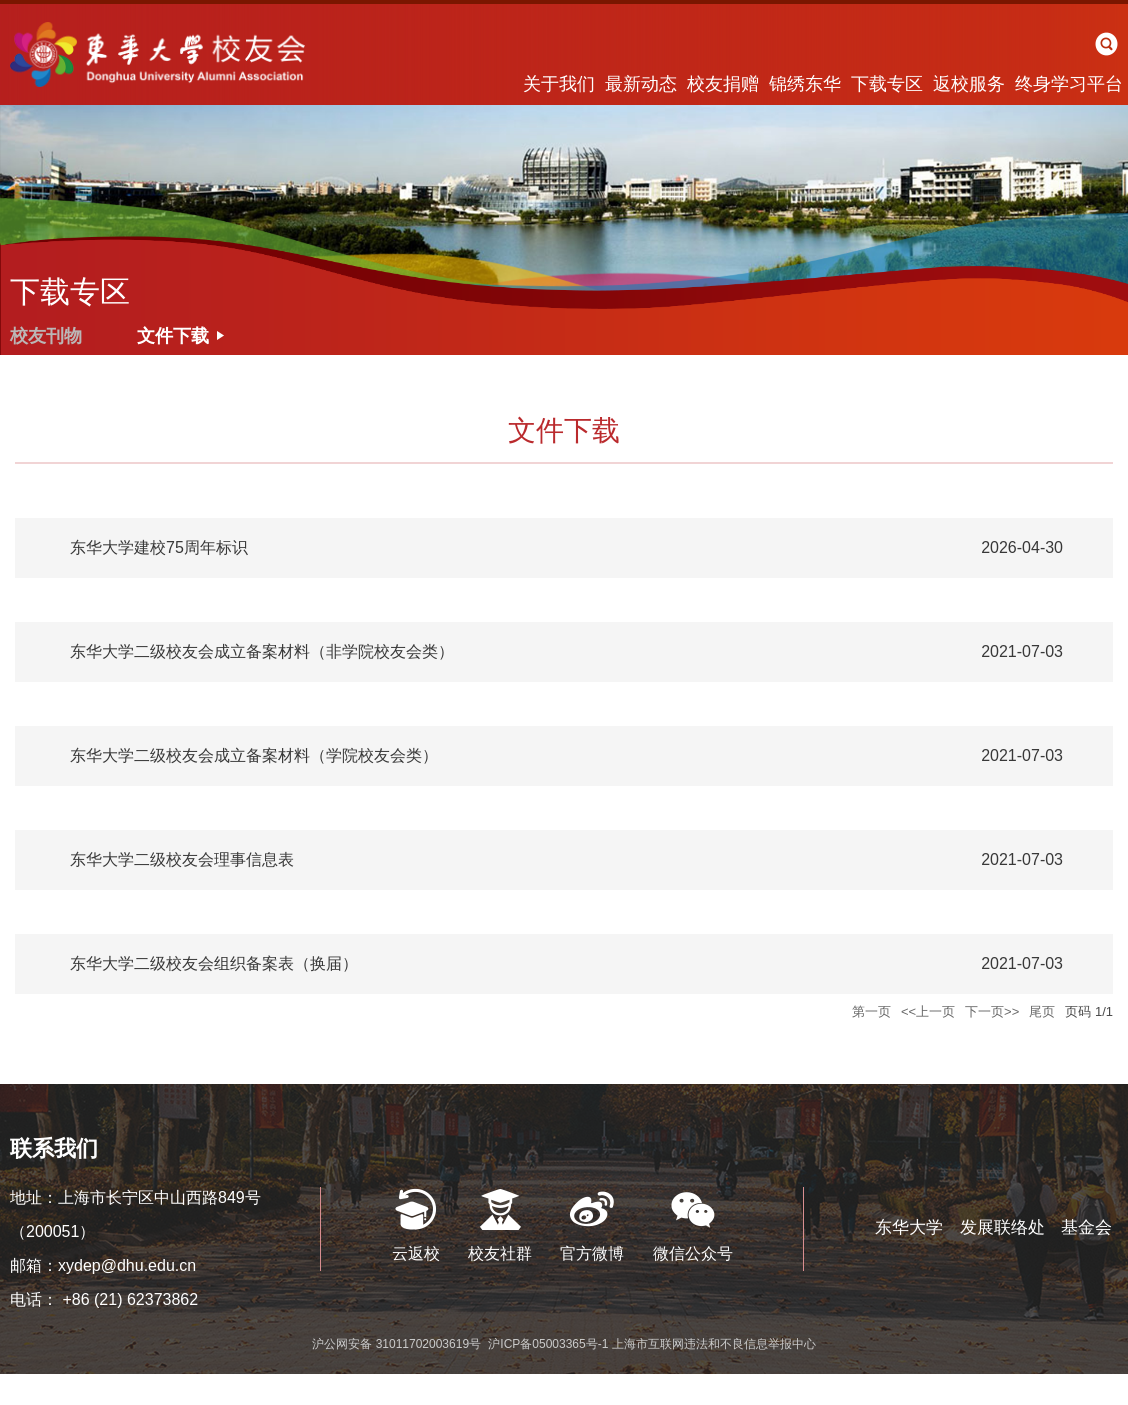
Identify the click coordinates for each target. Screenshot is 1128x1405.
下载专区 (887, 84)
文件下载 (173, 336)
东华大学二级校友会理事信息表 (182, 859)
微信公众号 (693, 1253)
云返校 (416, 1253)
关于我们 (559, 84)
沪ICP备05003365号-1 (549, 1344)
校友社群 (500, 1253)
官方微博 (592, 1253)
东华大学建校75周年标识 (159, 547)
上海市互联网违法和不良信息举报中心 (714, 1344)
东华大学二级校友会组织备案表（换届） (214, 963)
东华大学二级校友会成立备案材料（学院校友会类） (254, 755)
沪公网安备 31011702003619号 (398, 1344)
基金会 (1086, 1227)
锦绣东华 (805, 84)
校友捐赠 (723, 84)
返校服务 (969, 84)
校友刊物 (46, 336)
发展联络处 (1002, 1227)
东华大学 (909, 1227)
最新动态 (641, 84)
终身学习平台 (1069, 84)
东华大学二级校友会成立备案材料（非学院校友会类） (262, 651)
